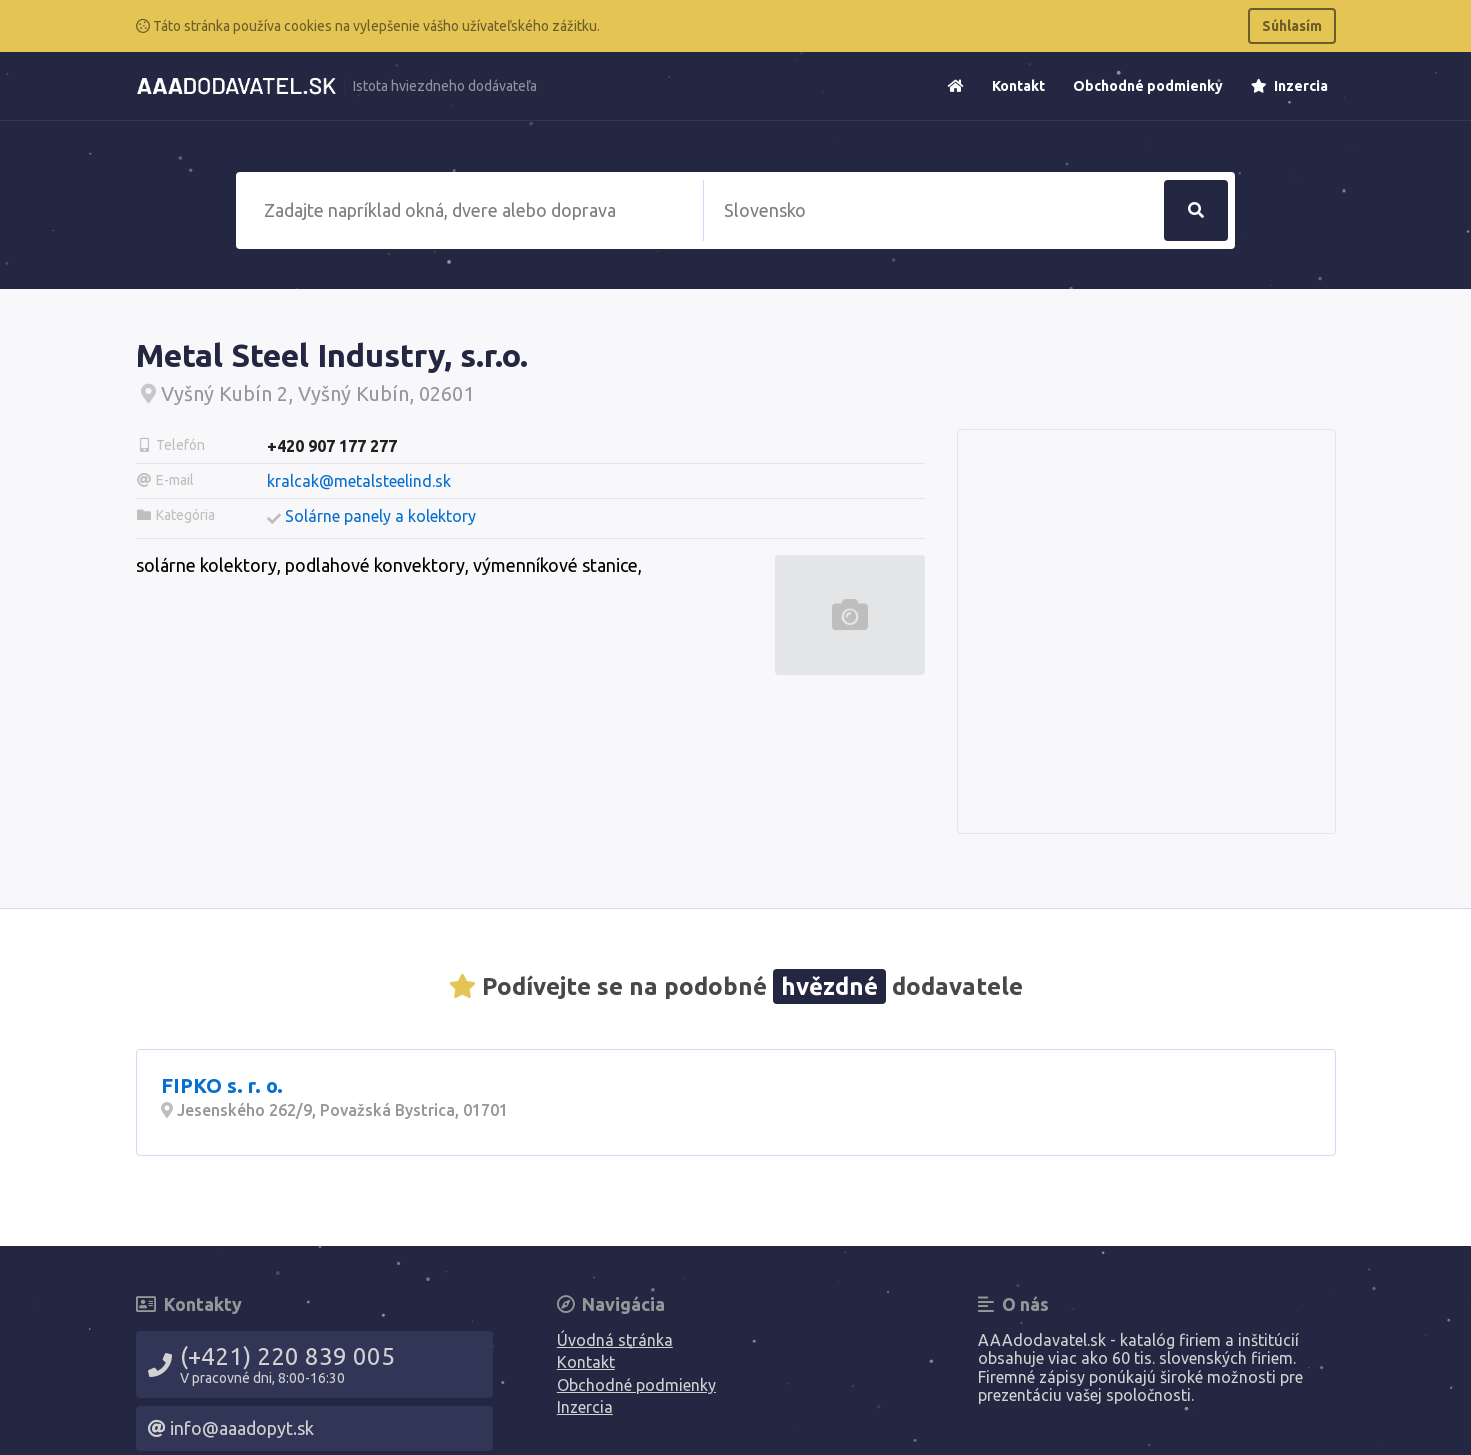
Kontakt (1018, 86)
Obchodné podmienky (1148, 86)
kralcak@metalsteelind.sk (359, 481)
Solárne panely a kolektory (380, 516)
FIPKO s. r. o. (222, 1085)
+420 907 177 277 (332, 446)
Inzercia (1289, 86)
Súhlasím (1292, 26)
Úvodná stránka (615, 1340)
